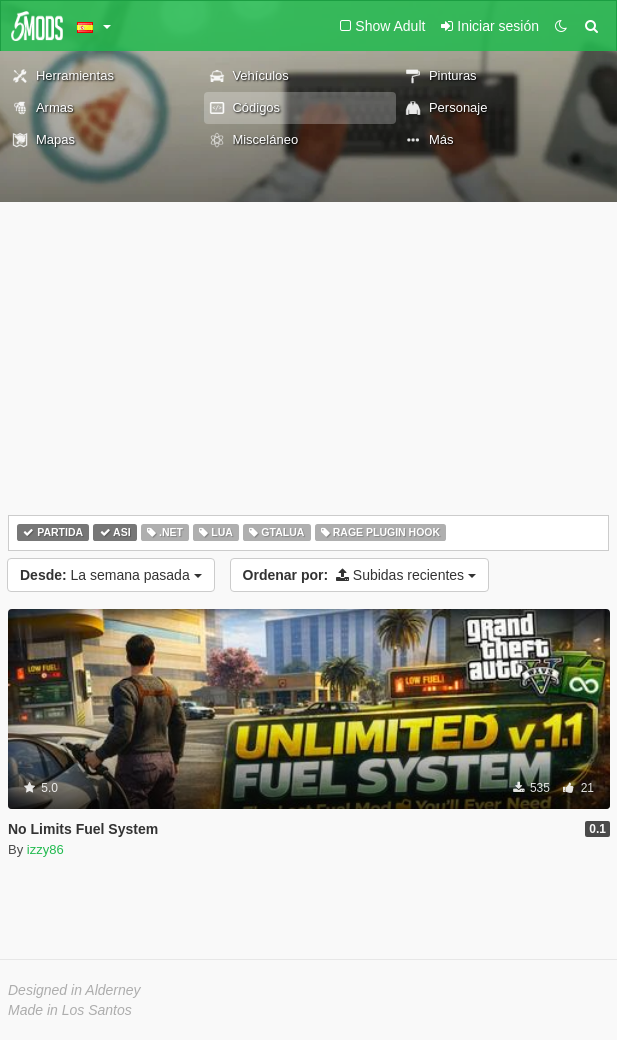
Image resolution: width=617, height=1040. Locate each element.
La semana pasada (111, 575)
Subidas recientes (359, 575)
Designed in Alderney (74, 990)
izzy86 (45, 849)
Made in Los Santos (70, 1010)
